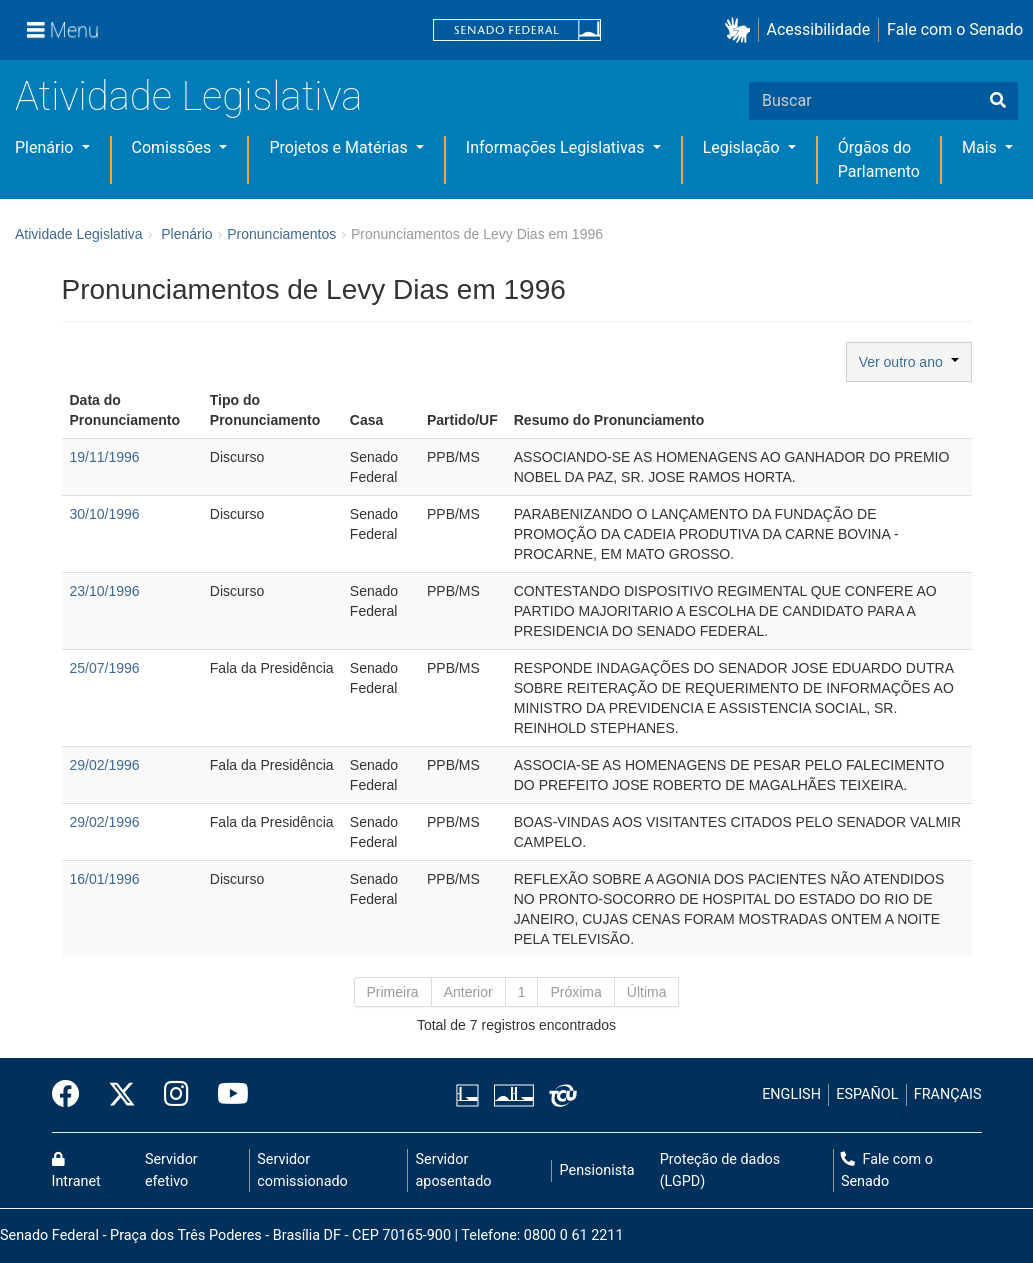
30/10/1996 (105, 514)
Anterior (468, 992)
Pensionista (597, 1170)
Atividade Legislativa (188, 96)
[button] (741, 30)
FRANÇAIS (948, 1094)
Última (647, 992)
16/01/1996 (105, 879)
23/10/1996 (105, 591)
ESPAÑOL (867, 1094)
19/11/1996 (105, 457)
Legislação (743, 147)
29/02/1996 (105, 765)
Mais (981, 147)
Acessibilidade (819, 29)
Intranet (76, 1171)
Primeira (393, 992)
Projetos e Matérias (340, 147)
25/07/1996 (105, 668)
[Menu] (63, 30)
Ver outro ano (909, 362)
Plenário (46, 147)
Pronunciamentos (281, 234)
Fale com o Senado (955, 29)
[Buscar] (998, 101)
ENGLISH (791, 1094)
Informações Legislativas (557, 147)
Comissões (174, 147)
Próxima (575, 992)
